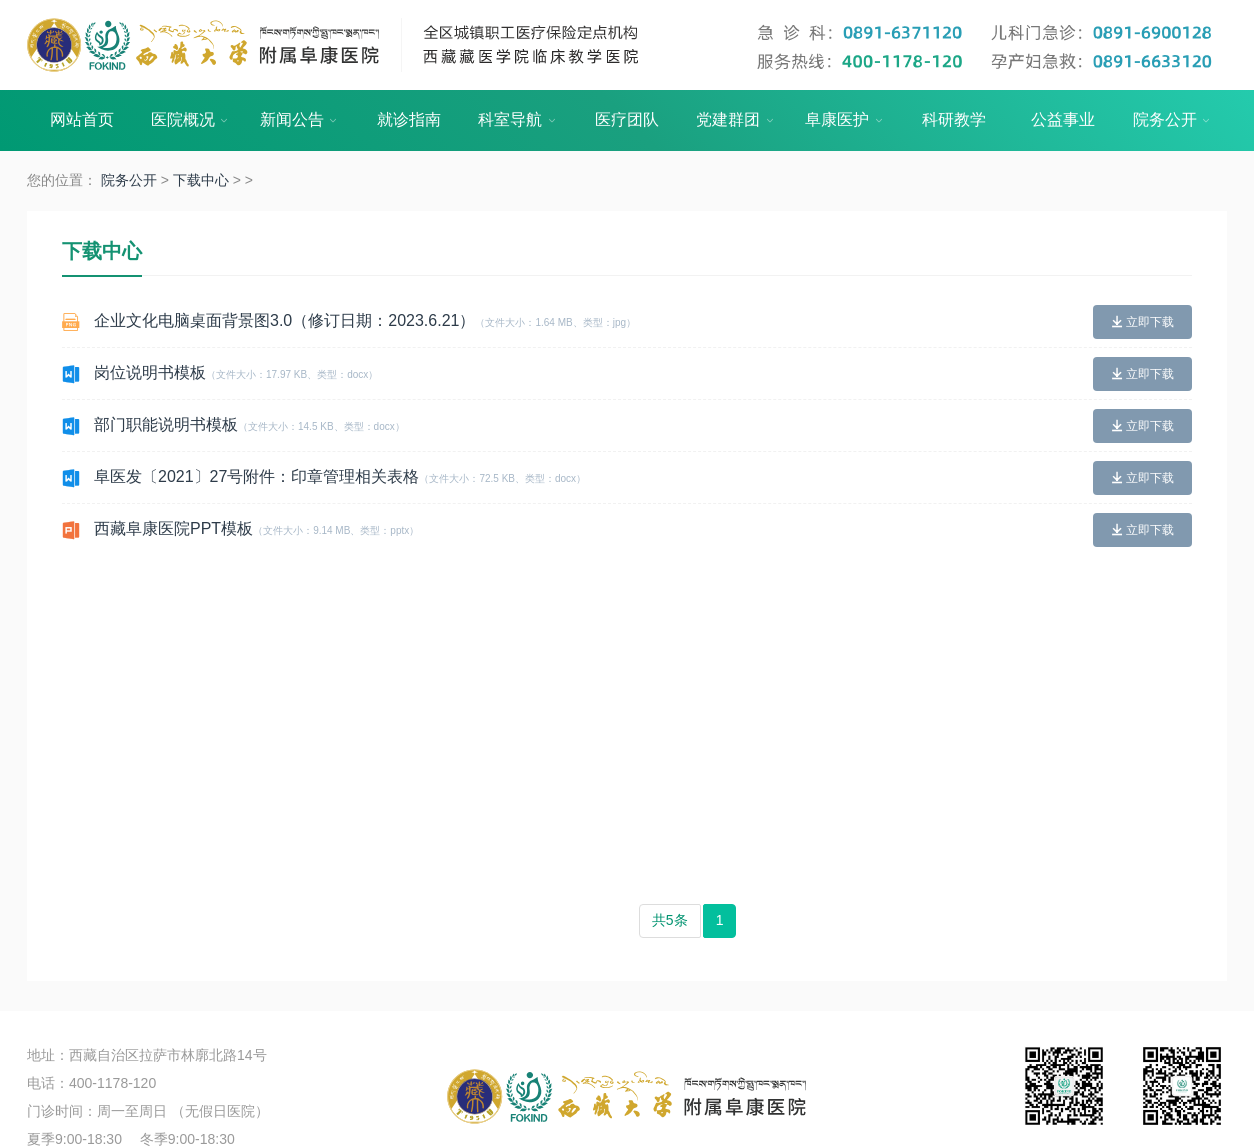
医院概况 (191, 121)
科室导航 (518, 121)
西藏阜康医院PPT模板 (256, 528)
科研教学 (954, 119)
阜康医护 (845, 121)
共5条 (670, 920)
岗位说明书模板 (236, 372)
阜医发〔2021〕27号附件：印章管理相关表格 (340, 476)
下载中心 (201, 180)
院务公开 (1173, 121)
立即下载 (1142, 322)
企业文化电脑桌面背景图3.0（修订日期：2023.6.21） (365, 320)
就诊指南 (409, 119)
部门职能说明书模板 (249, 424)
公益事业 (1063, 119)
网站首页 (82, 119)
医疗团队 (627, 119)
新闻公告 (300, 121)
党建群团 (736, 121)
